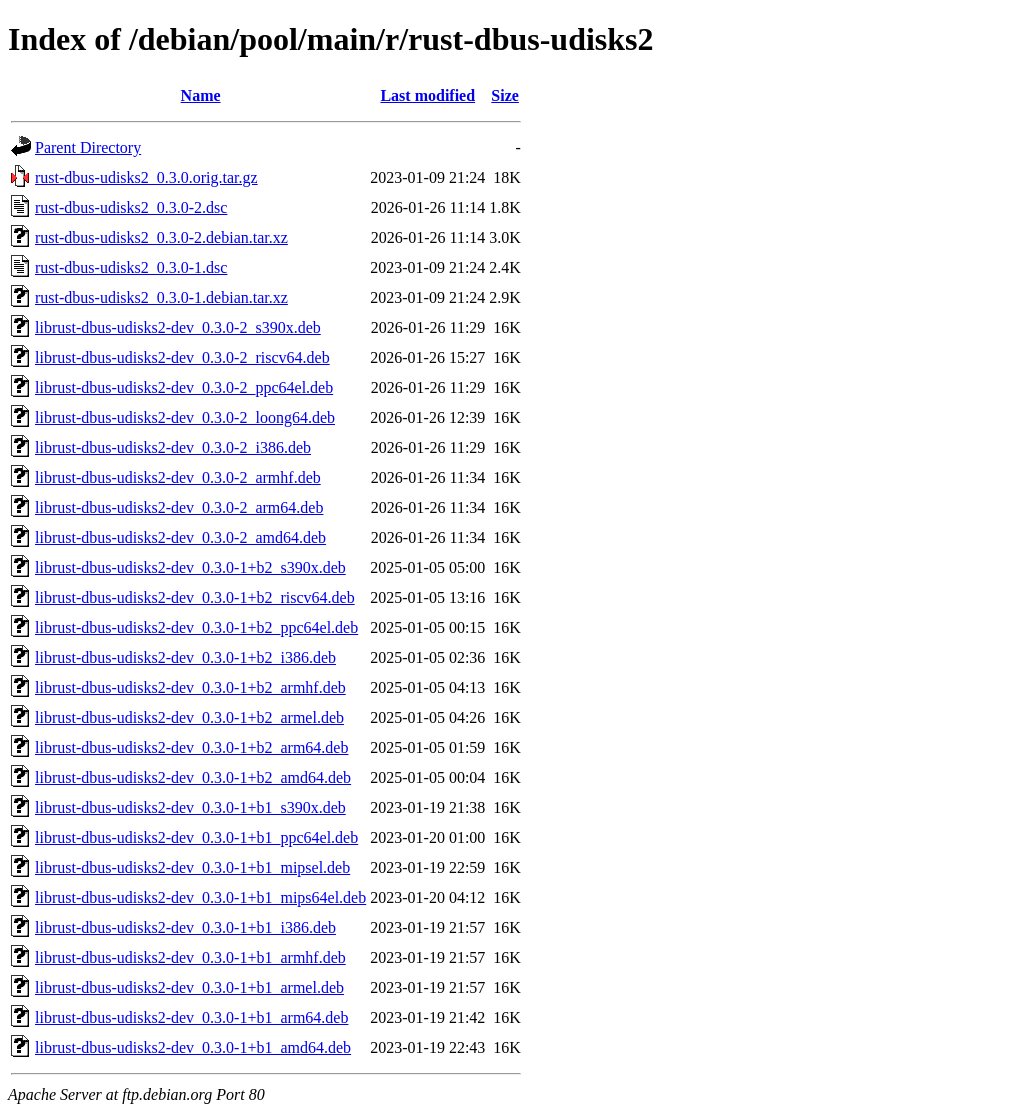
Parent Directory (88, 147)
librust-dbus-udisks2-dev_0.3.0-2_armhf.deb (178, 477)
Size (505, 95)
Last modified (427, 95)
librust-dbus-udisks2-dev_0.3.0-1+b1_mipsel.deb (192, 867)
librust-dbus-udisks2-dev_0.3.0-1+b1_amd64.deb (193, 1047)
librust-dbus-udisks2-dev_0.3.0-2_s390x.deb (178, 327)
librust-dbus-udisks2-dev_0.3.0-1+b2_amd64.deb (193, 777)
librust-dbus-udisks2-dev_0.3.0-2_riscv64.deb (182, 357)
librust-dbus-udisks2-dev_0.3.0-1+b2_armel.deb (189, 717)
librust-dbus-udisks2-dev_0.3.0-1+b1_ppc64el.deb (196, 837)
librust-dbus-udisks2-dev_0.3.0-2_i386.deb (173, 447)
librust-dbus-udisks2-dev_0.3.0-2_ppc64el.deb (184, 387)
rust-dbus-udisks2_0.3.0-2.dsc (131, 207)
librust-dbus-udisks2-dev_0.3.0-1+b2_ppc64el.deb (196, 627)
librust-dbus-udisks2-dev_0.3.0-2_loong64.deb (185, 417)
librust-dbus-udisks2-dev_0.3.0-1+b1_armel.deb (189, 987)
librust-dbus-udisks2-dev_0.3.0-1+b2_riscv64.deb (195, 597)
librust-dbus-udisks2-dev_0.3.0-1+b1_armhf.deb (190, 957)
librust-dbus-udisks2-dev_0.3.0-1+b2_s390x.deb (190, 567)
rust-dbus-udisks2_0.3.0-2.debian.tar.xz (161, 237)
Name (201, 95)
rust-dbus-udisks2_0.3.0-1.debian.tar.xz (161, 297)
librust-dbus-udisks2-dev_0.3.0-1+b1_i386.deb (185, 927)
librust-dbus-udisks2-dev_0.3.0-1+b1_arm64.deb (191, 1017)
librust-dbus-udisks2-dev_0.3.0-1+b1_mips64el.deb (200, 897)
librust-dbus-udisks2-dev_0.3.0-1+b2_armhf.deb (190, 687)
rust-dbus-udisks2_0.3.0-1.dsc (131, 267)
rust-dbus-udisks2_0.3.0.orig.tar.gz (146, 177)
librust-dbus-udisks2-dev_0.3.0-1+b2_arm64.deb (191, 747)
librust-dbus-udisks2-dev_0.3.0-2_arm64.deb (179, 507)
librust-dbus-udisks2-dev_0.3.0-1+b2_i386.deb (185, 657)
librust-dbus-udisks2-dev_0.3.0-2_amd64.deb (180, 537)
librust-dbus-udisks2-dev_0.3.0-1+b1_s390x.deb (190, 807)
